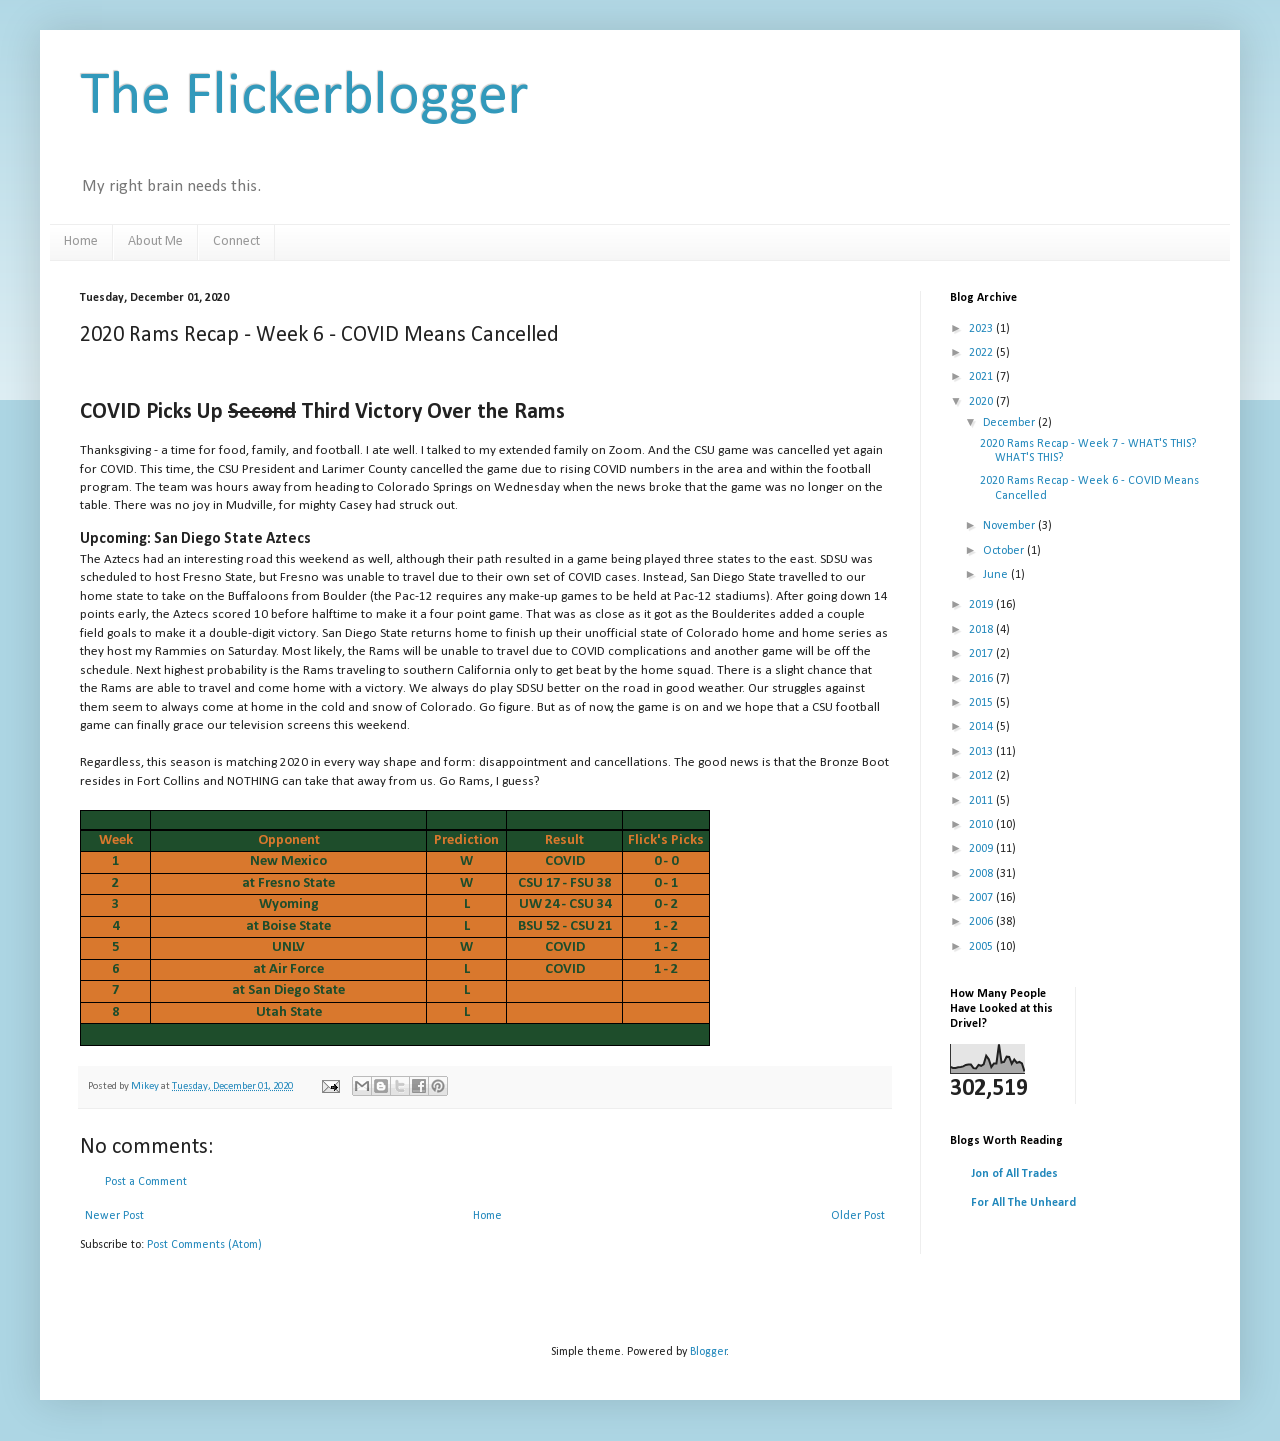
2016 (982, 679)
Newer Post (114, 1216)
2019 (982, 605)
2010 (982, 825)
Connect (236, 241)
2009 (982, 849)
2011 (982, 801)
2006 (982, 922)
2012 (982, 776)
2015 (982, 703)
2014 (982, 727)
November (1010, 526)
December (1010, 423)
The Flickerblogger (304, 98)
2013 (982, 752)
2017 (982, 654)
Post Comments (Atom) (204, 1245)
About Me (155, 241)
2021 (982, 377)
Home (81, 241)
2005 (982, 947)
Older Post (858, 1216)
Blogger (708, 1352)
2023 (982, 329)
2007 (982, 898)
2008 (982, 874)
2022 (982, 353)
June (997, 575)
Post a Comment (146, 1182)
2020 (982, 402)
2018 (982, 630)
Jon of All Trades (1014, 1174)
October (1005, 551)
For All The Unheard (1023, 1203)
